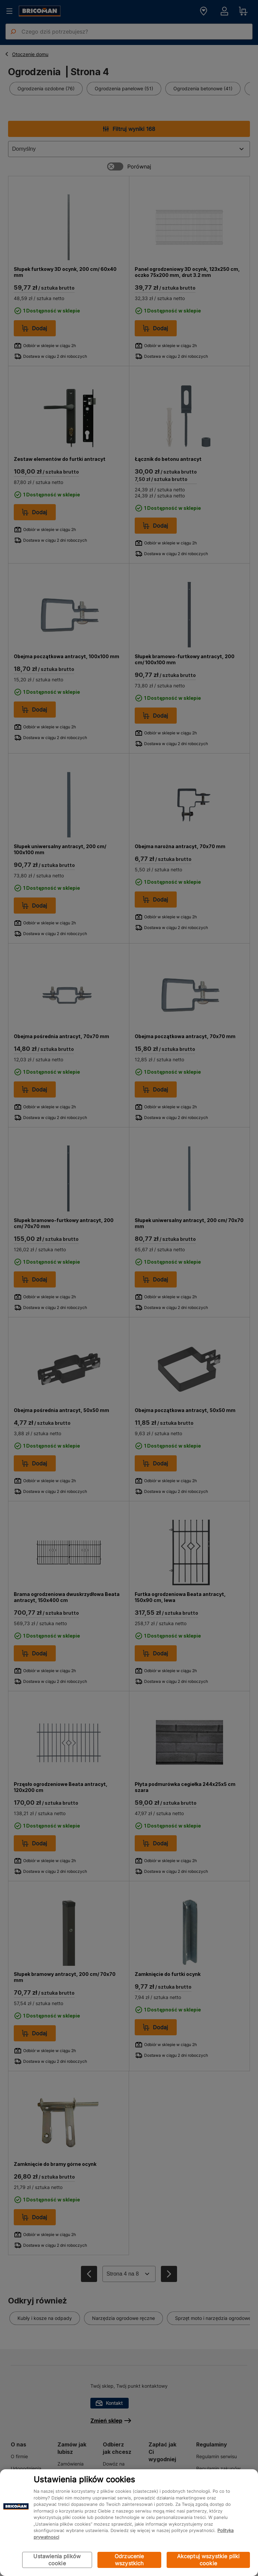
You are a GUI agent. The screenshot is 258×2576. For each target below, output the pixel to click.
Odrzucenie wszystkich (129, 2560)
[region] (129, 2522)
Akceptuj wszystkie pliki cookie (208, 2560)
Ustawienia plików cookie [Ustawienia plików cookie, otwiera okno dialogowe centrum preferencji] (57, 2560)
